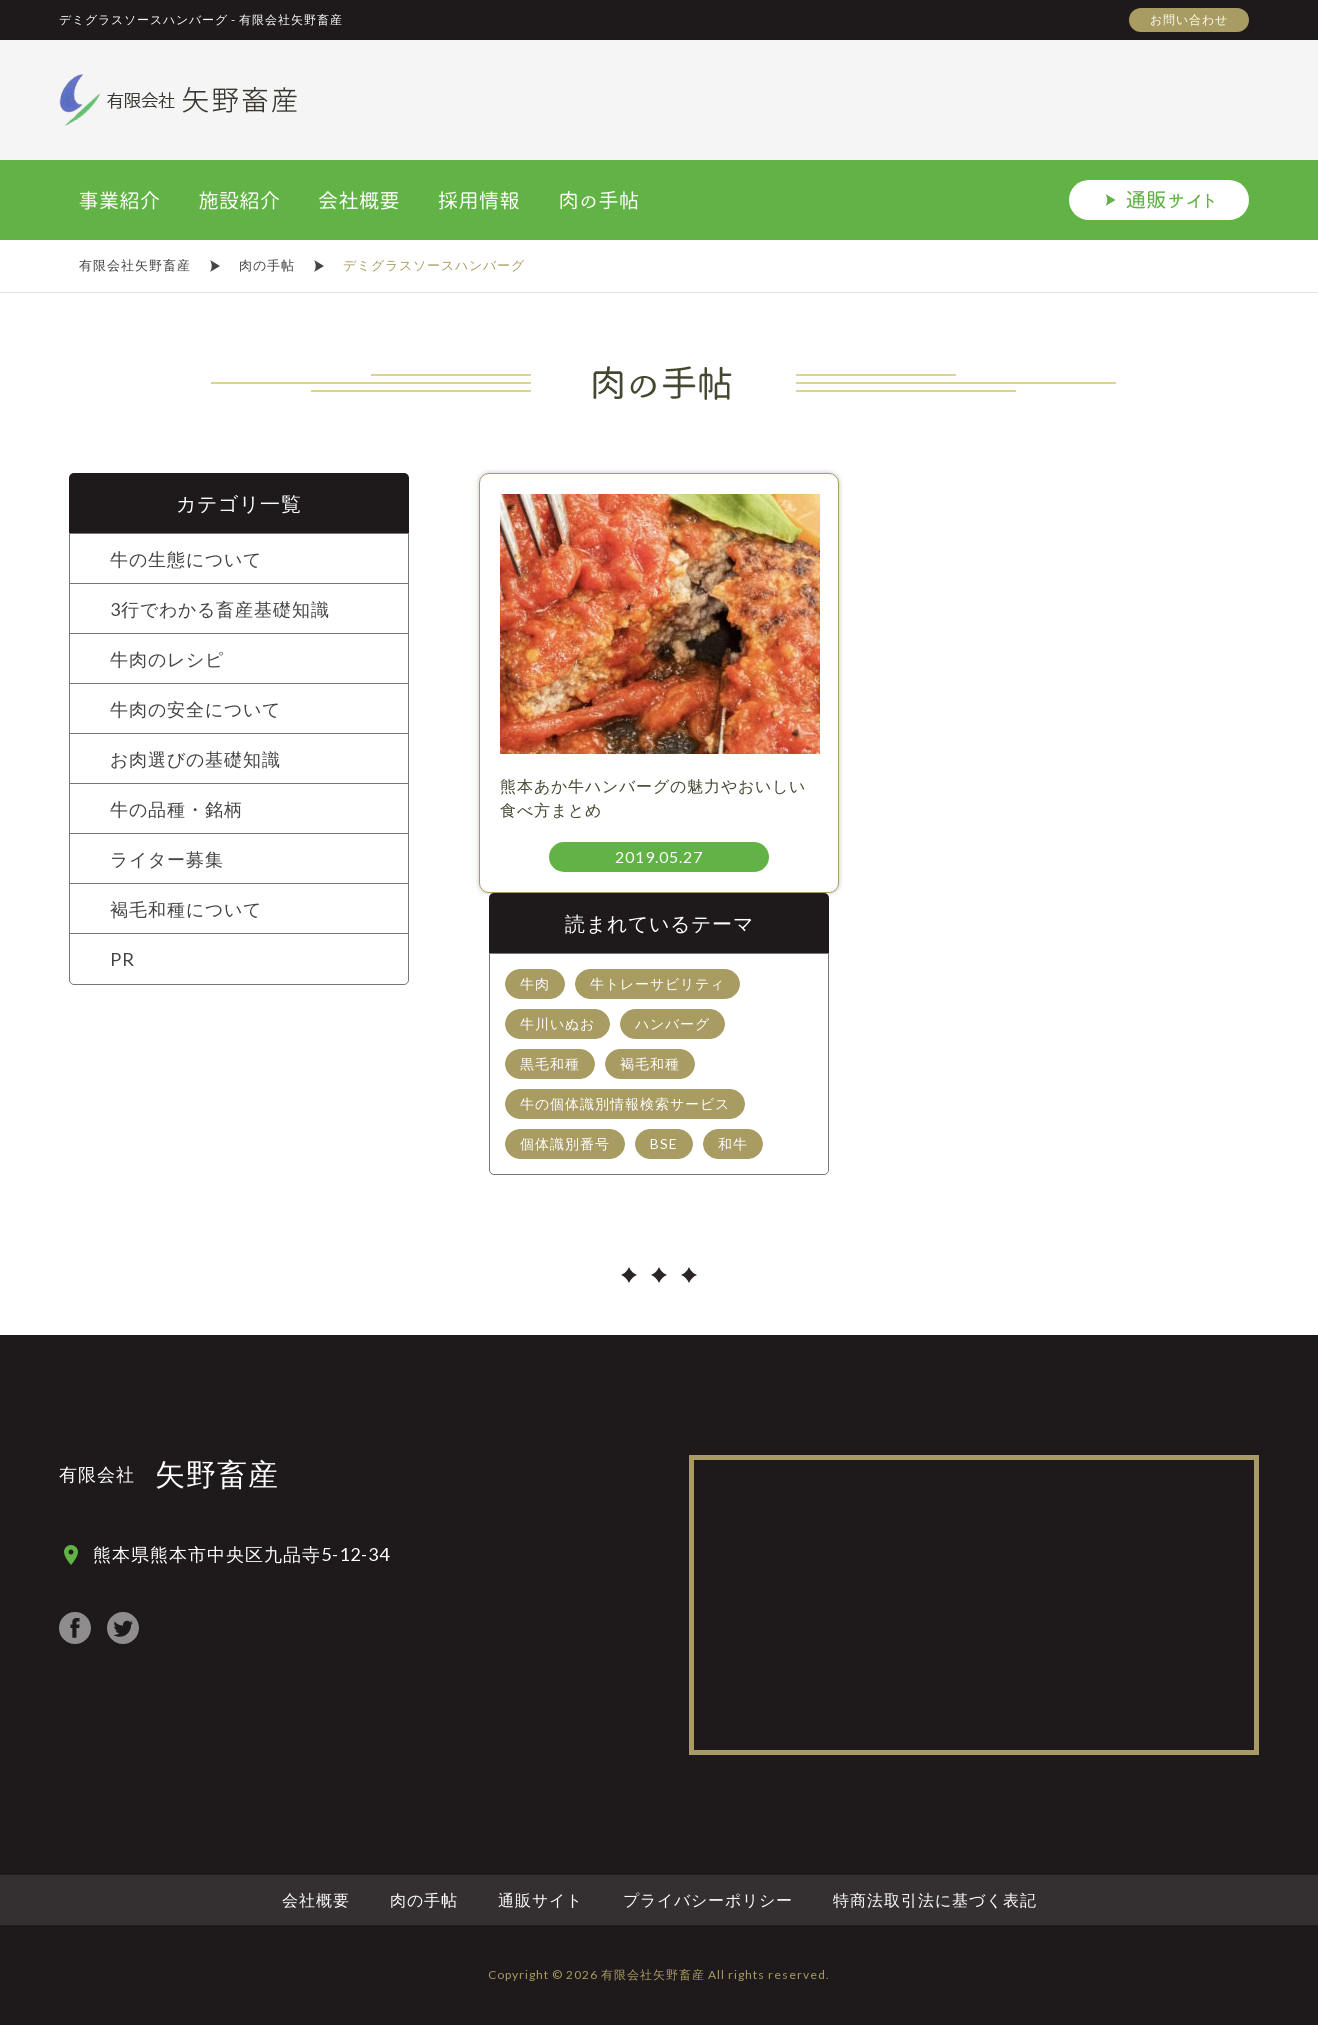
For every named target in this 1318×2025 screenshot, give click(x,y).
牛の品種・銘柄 (176, 809)
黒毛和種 (550, 1063)
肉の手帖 (424, 1899)
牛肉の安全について (195, 709)
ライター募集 (167, 859)
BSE (664, 1143)
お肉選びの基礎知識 (195, 759)
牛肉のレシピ (167, 659)
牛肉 (535, 983)
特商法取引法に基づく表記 (935, 1899)
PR (122, 959)
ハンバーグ (672, 1023)
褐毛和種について (186, 909)
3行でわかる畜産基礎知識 (220, 609)
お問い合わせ (1189, 19)
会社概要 (316, 1899)
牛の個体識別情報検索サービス (625, 1103)
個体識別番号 (565, 1143)
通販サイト (540, 1899)
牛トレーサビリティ (657, 983)
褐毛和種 (650, 1063)
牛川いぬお (557, 1023)
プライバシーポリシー (708, 1899)
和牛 (733, 1143)
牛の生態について (186, 559)
